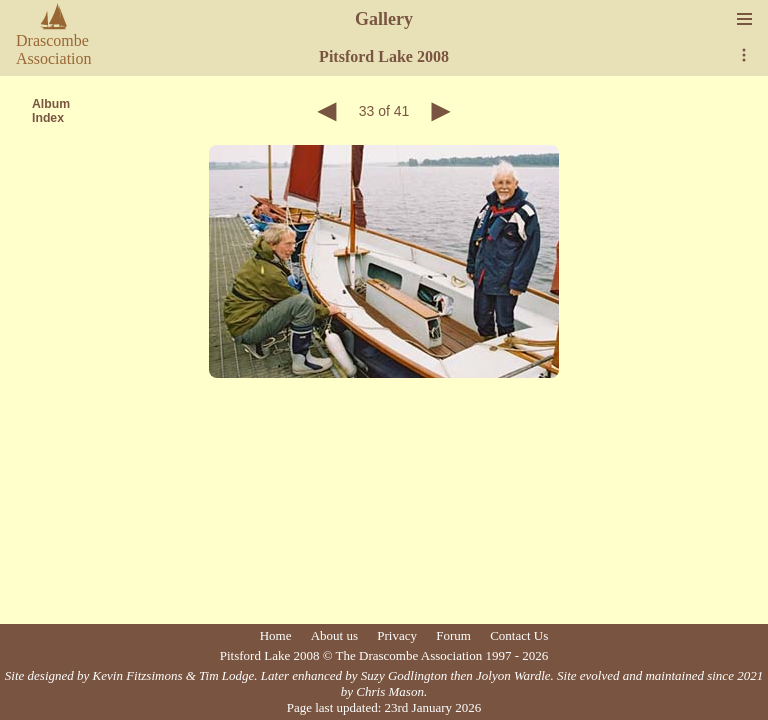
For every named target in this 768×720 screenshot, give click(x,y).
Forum (453, 635)
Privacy (397, 635)
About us (334, 635)
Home (276, 635)
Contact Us (519, 635)
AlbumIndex (51, 111)
